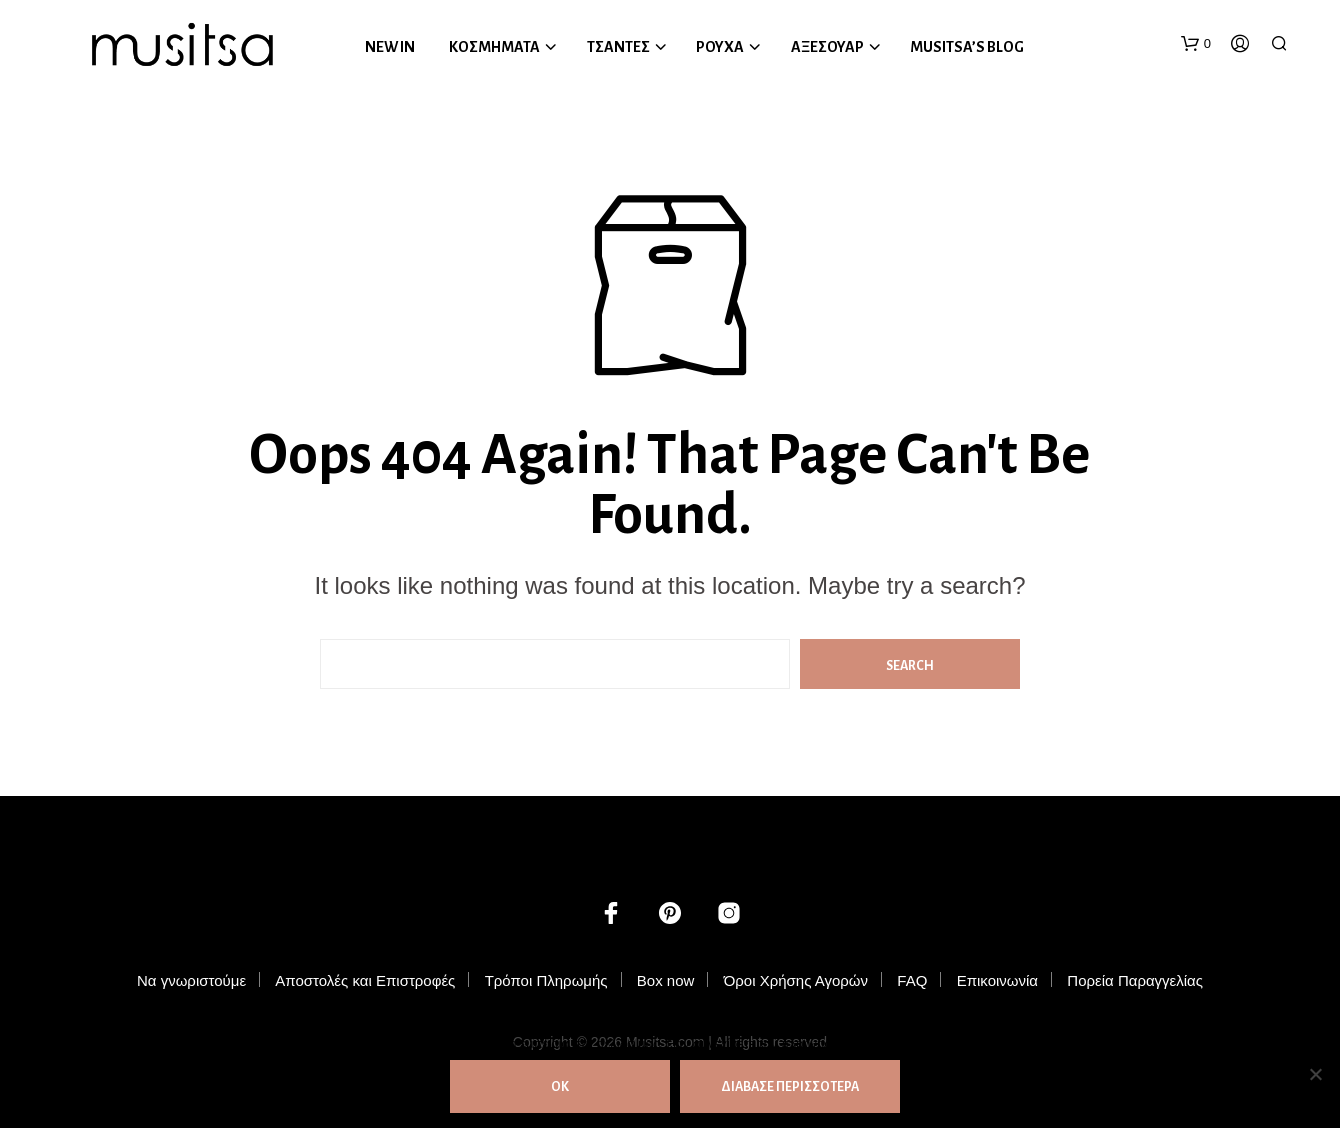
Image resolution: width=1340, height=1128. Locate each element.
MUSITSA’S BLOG (967, 47)
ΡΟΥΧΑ (720, 47)
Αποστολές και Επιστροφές (365, 980)
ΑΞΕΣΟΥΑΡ (827, 47)
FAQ (912, 980)
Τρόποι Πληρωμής (546, 980)
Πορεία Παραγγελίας (1135, 980)
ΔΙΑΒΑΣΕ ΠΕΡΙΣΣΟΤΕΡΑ (790, 1087)
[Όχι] (1315, 1074)
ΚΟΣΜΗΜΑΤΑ (494, 47)
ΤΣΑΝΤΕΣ (618, 47)
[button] (1196, 44)
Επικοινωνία (997, 980)
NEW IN (390, 47)
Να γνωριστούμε (191, 980)
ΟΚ (560, 1087)
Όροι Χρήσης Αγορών (796, 980)
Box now (666, 980)
